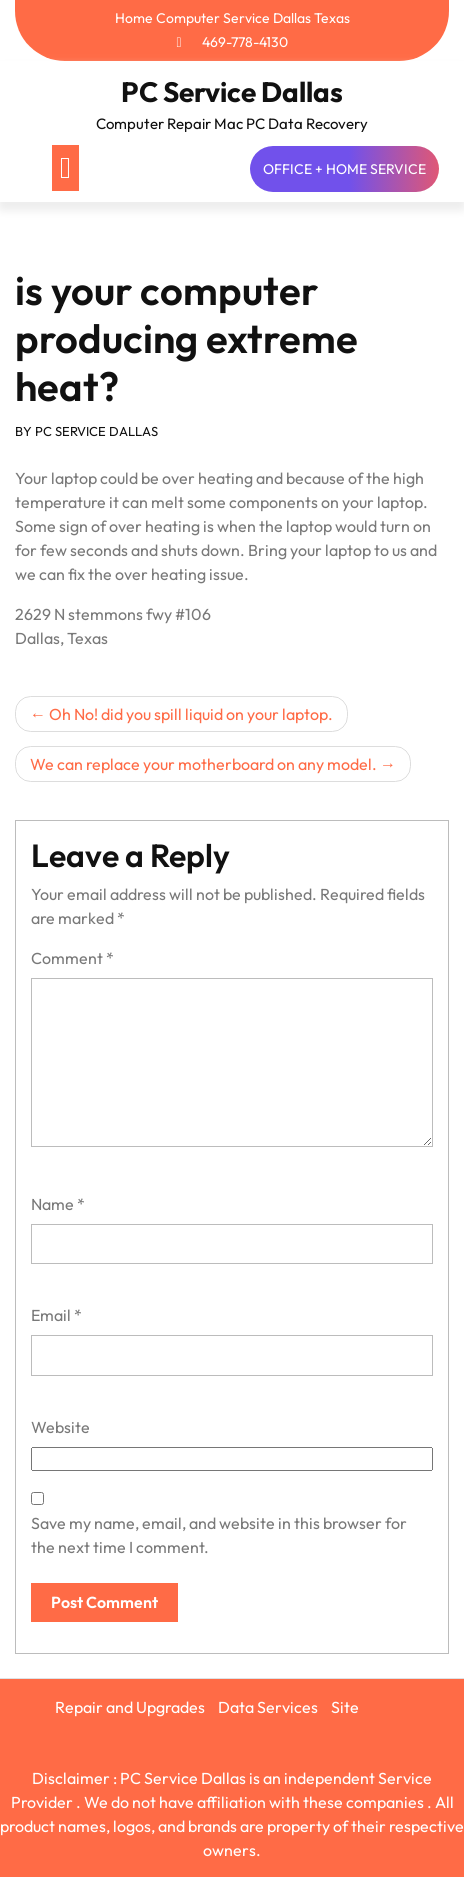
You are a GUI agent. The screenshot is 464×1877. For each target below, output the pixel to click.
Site (345, 1707)
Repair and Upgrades (130, 1707)
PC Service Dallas (232, 91)
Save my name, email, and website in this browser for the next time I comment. (219, 1535)
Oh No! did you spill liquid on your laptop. (191, 714)
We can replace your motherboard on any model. (203, 764)
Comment (72, 958)
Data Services (268, 1707)
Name (58, 1204)
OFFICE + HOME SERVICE (344, 169)
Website (60, 1427)
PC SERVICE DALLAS (96, 431)
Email (56, 1315)
